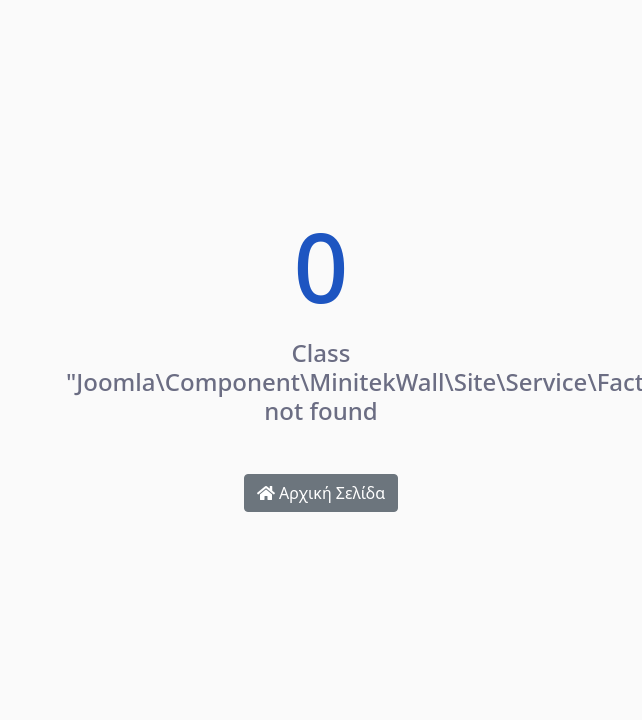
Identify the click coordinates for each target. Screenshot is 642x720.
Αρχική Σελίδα (321, 493)
